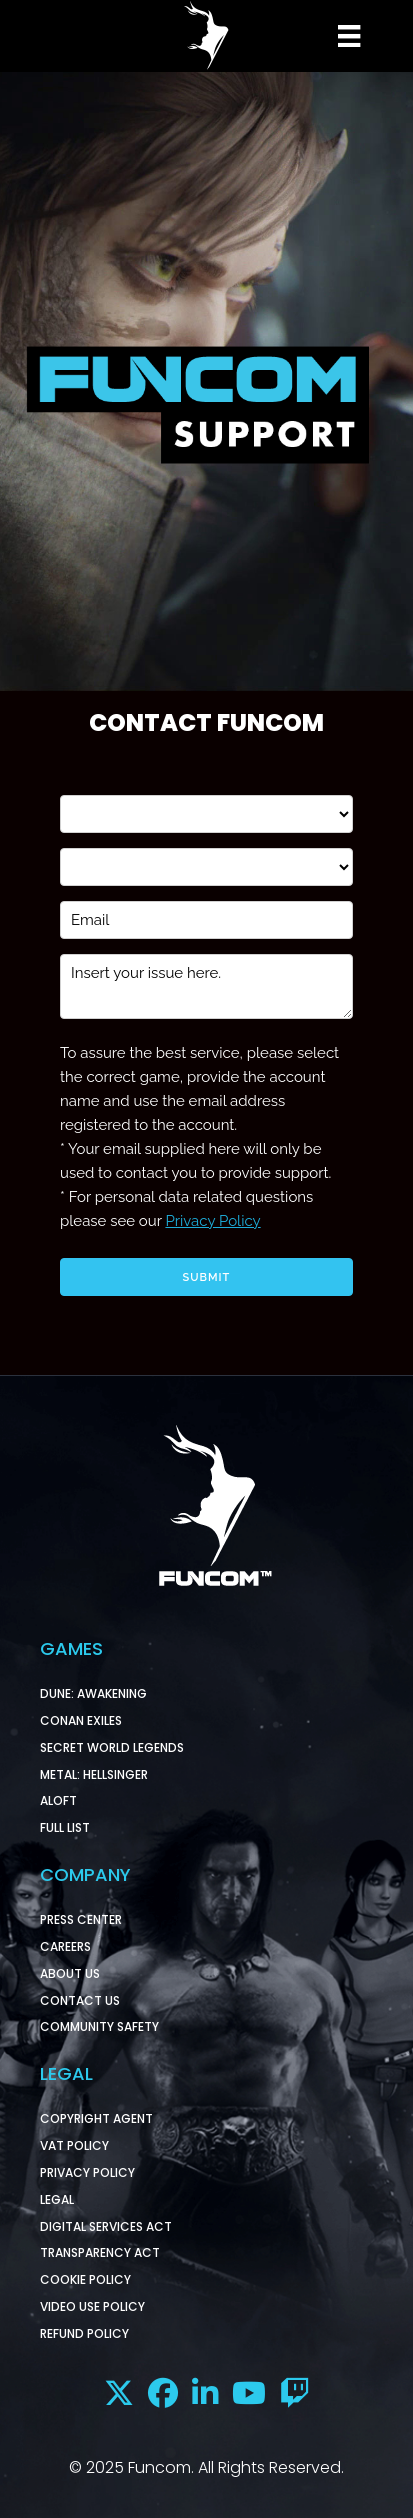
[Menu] (346, 36)
